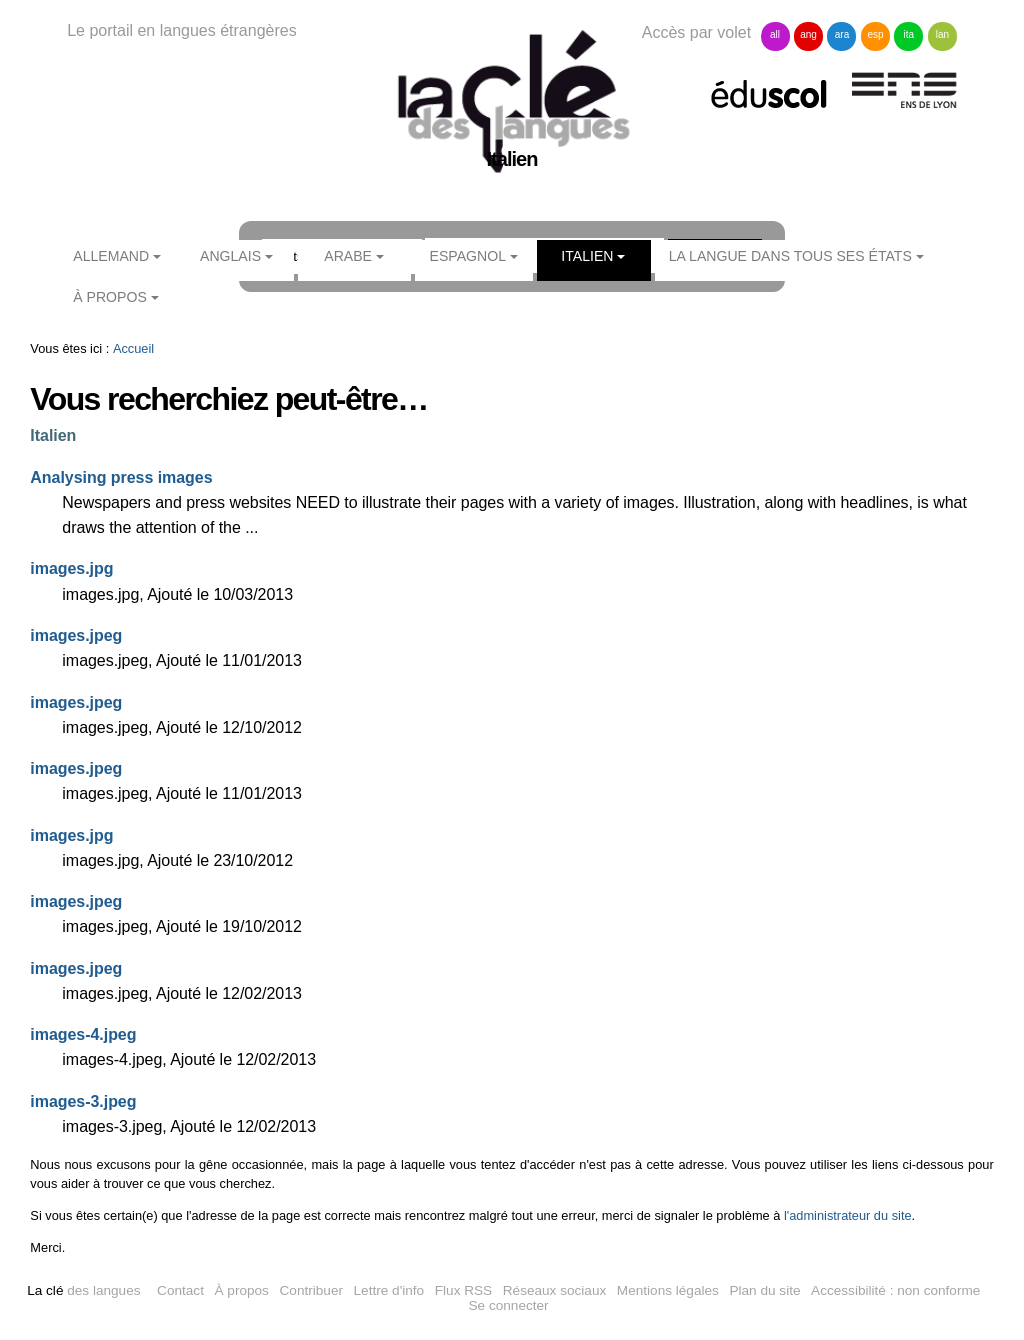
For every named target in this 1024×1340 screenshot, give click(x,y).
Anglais (230, 256)
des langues (83, 1290)
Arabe (348, 256)
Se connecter (509, 1305)
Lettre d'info (389, 1290)
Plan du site (764, 1290)
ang (808, 34)
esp (875, 34)
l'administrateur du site (848, 1215)
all (775, 34)
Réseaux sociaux (555, 1290)
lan (942, 34)
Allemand (111, 256)
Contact (180, 1290)
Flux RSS (463, 1290)
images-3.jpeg (83, 1101)
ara (842, 34)
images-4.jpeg (83, 1034)
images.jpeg (76, 635)
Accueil (133, 348)
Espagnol (468, 256)
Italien (587, 256)
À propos (110, 297)
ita (909, 34)
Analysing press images (121, 477)
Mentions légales (668, 1290)
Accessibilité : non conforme (895, 1290)
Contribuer (311, 1290)
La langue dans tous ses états (790, 256)
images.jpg (71, 568)
